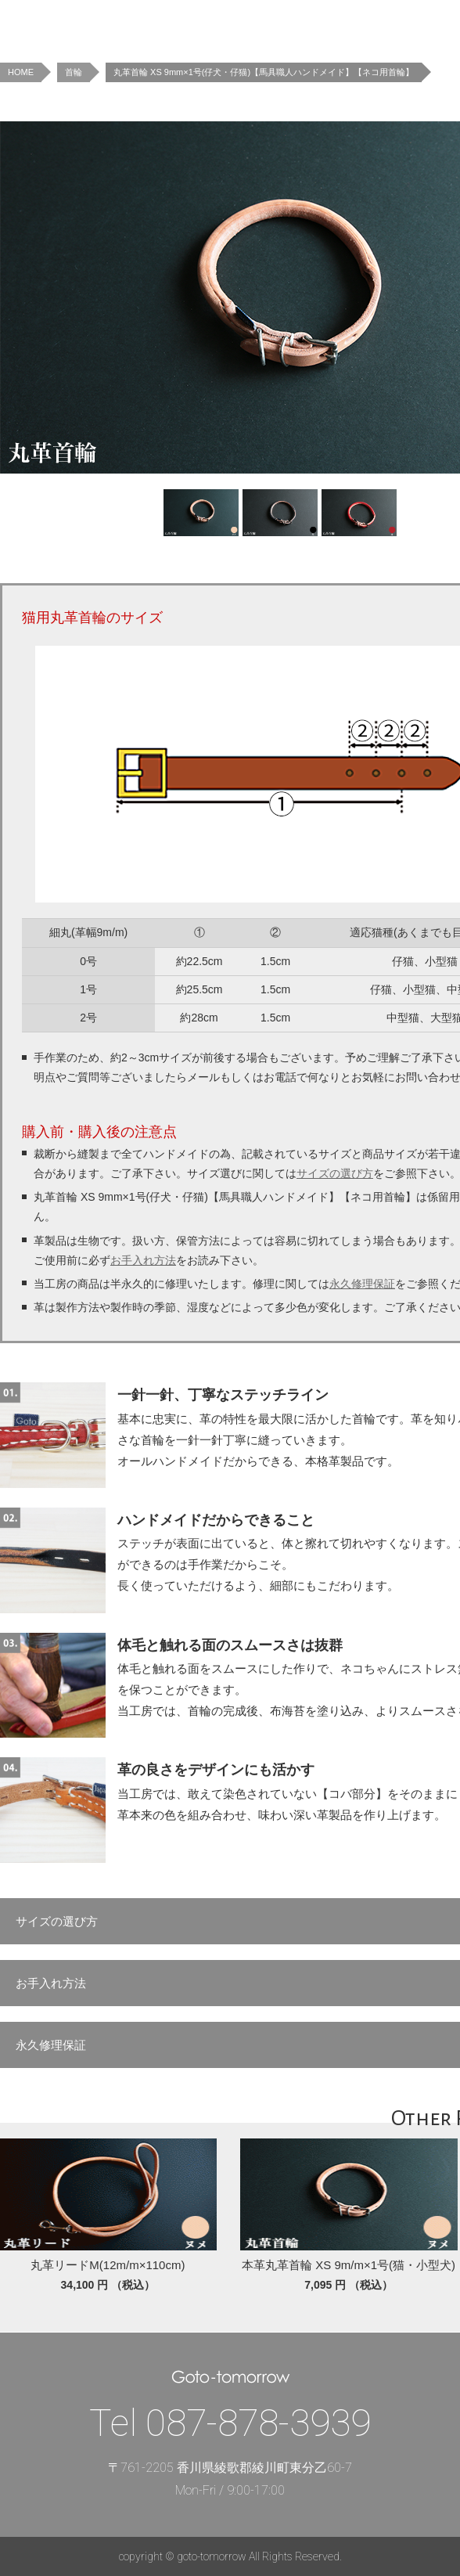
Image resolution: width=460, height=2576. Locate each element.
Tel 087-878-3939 (230, 2423)
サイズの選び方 (334, 1173)
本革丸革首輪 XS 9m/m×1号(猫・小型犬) (348, 2265)
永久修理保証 (362, 1283)
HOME (21, 72)
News (223, 23)
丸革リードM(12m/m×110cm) (108, 2265)
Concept (351, 23)
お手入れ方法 (143, 1260)
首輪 (73, 72)
